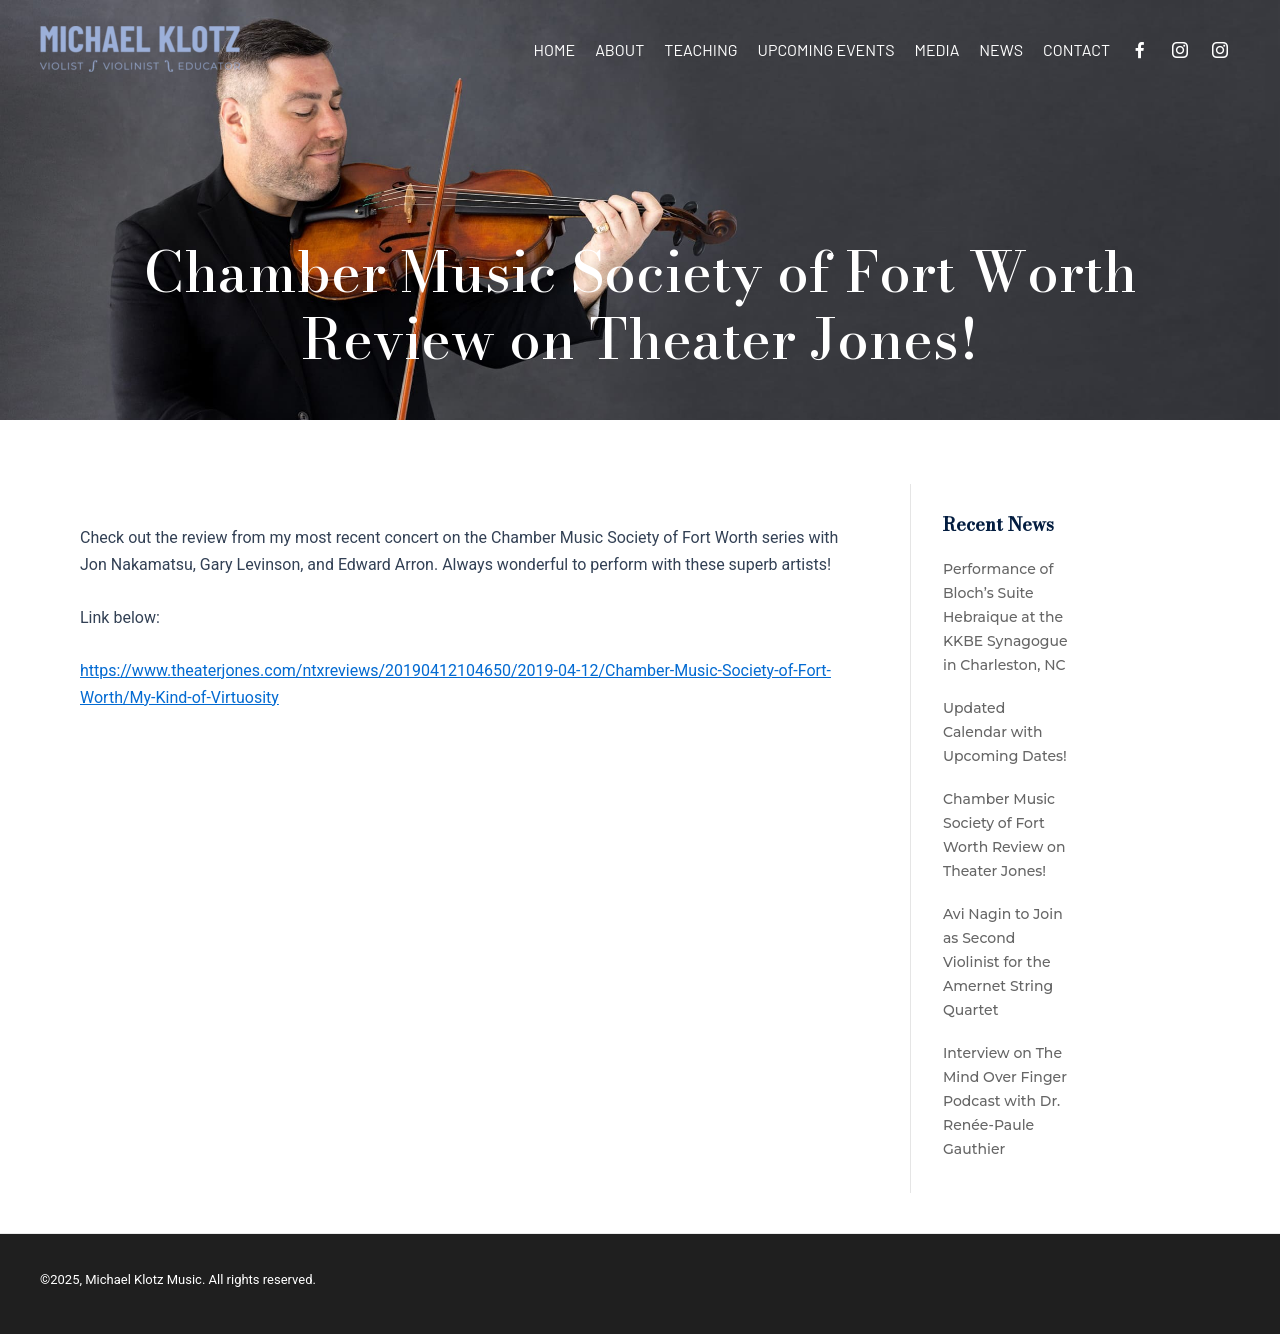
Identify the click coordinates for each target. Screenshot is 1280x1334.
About (619, 49)
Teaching (700, 49)
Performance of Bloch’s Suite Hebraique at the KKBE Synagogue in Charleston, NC (1005, 617)
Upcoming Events (826, 49)
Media (936, 49)
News (1001, 49)
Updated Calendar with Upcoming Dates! (1005, 732)
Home (555, 49)
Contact (1076, 49)
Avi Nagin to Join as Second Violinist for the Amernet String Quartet (1003, 962)
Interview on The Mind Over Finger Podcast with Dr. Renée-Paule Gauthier (1005, 1101)
